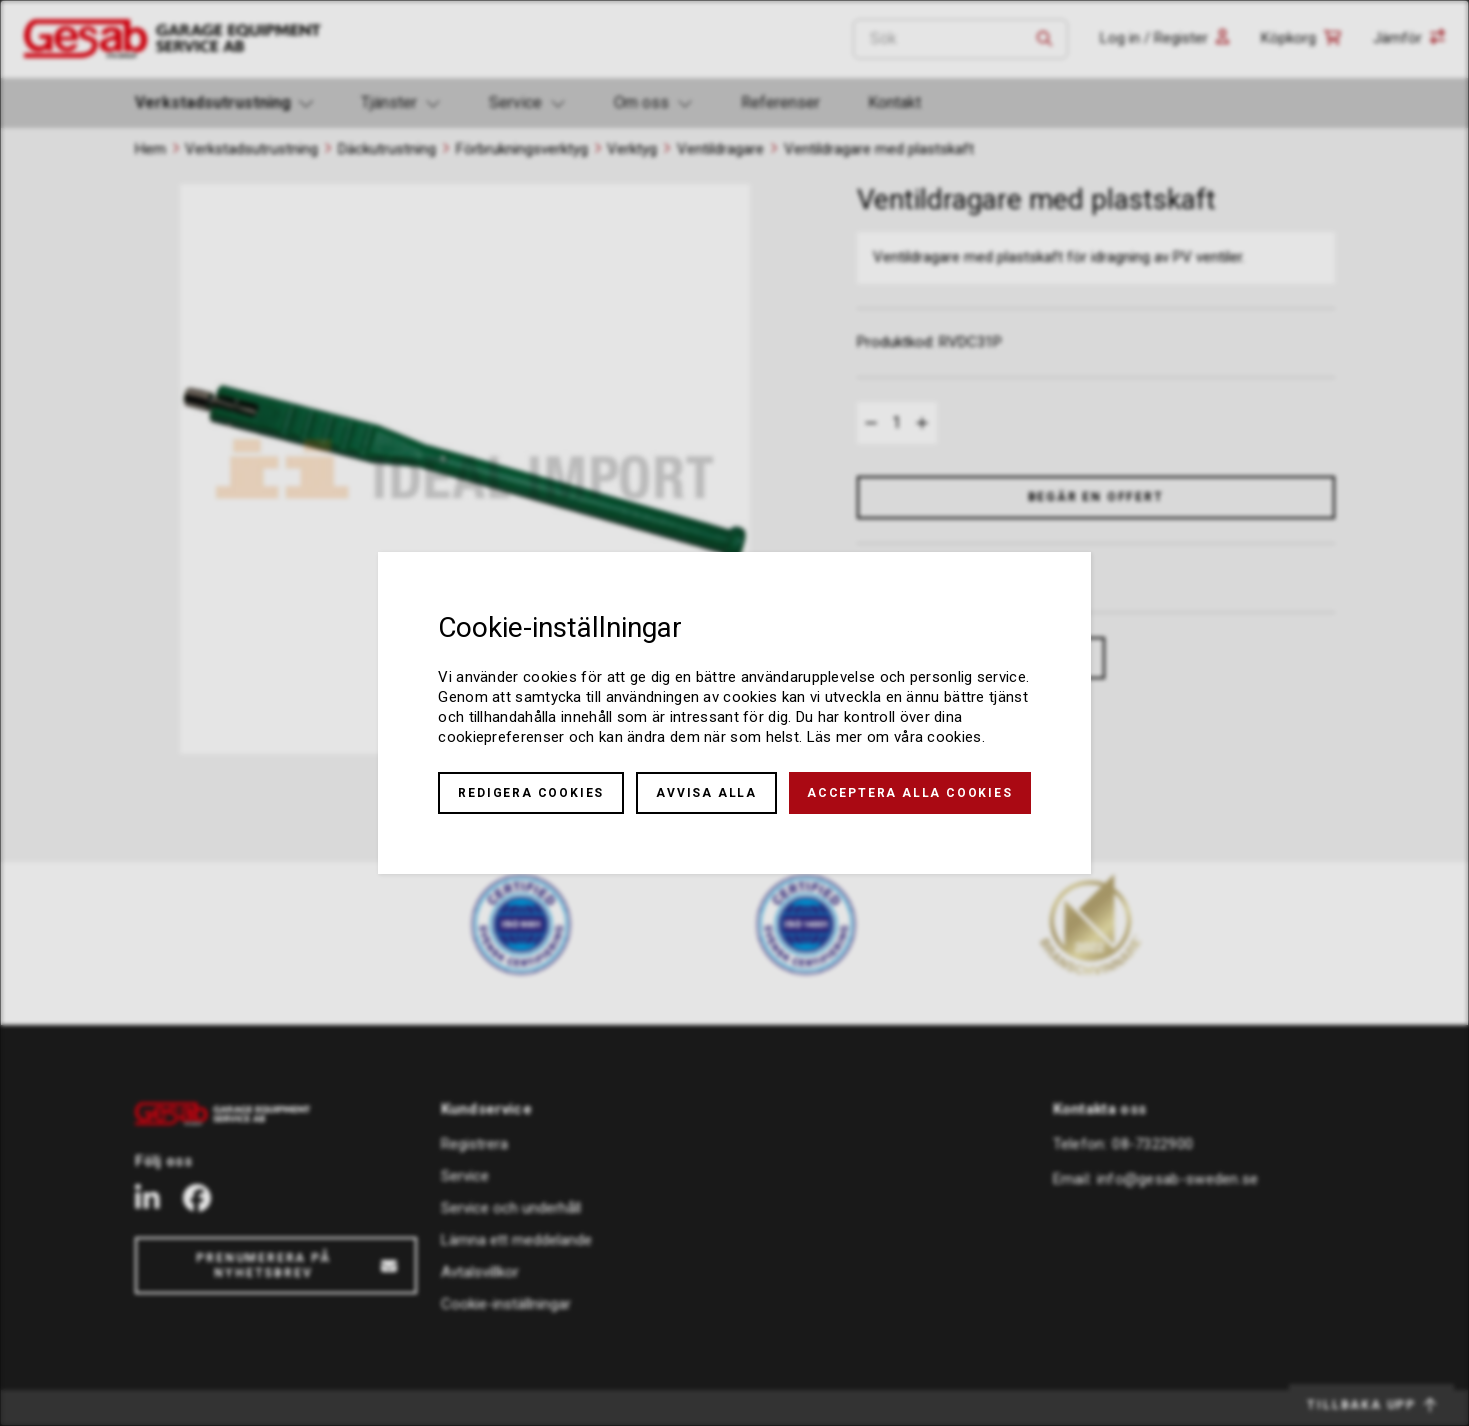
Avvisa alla (706, 793)
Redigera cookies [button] (531, 793)
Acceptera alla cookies (910, 793)
